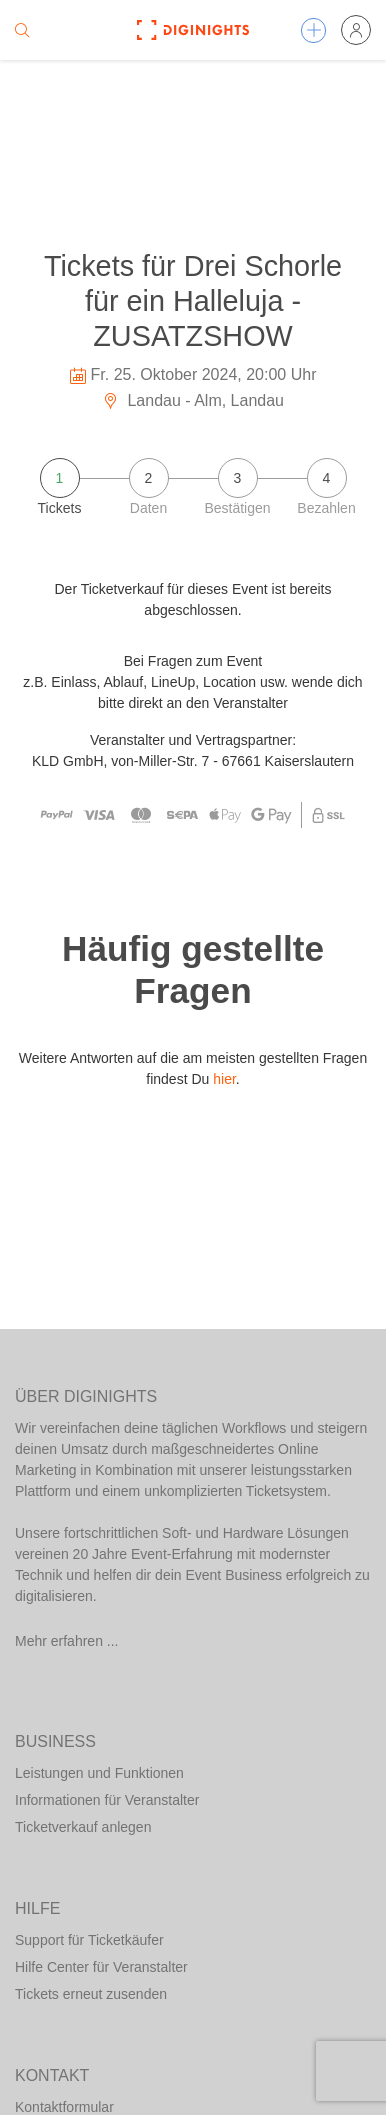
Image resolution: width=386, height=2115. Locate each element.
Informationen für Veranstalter (107, 1800)
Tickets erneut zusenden (91, 1994)
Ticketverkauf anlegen (83, 1827)
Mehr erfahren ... (67, 1641)
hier (224, 1079)
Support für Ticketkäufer (89, 1940)
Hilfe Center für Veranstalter (101, 1967)
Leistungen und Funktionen (99, 1773)
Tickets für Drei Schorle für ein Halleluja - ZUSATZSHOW (193, 300)
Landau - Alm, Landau (193, 400)
